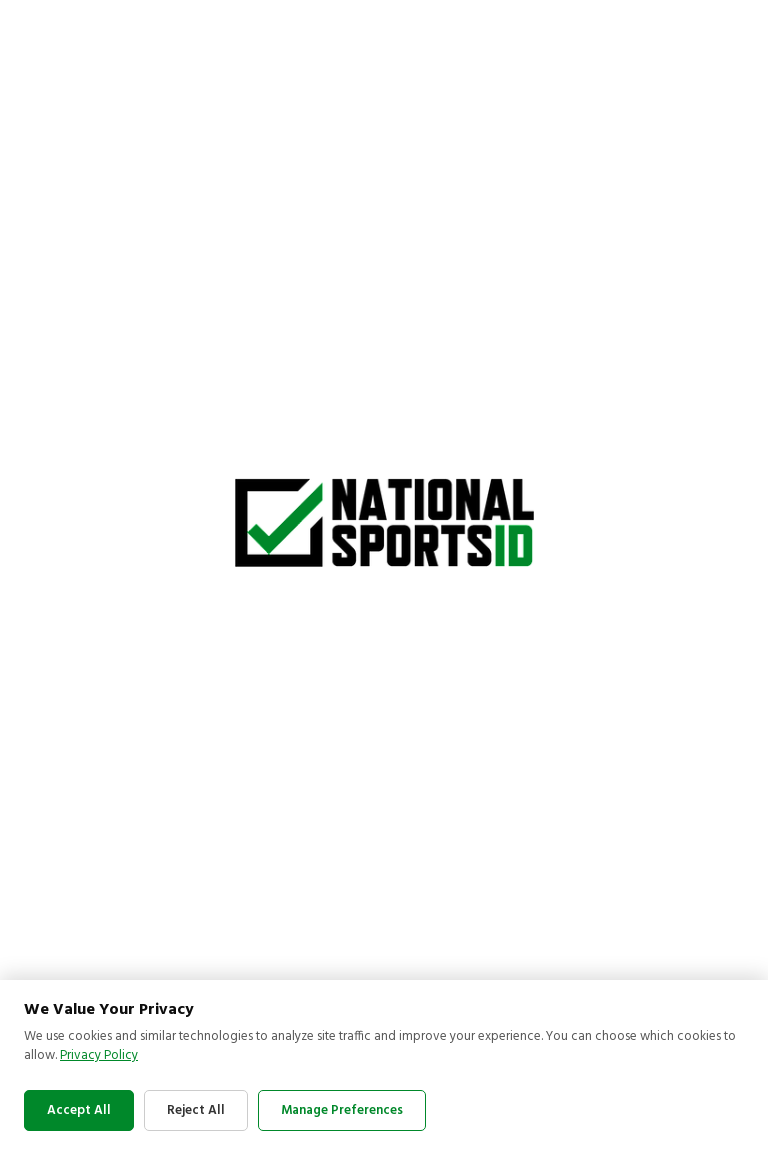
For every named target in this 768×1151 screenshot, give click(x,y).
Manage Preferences (342, 1110)
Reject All (196, 1110)
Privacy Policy (99, 1055)
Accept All (79, 1110)
